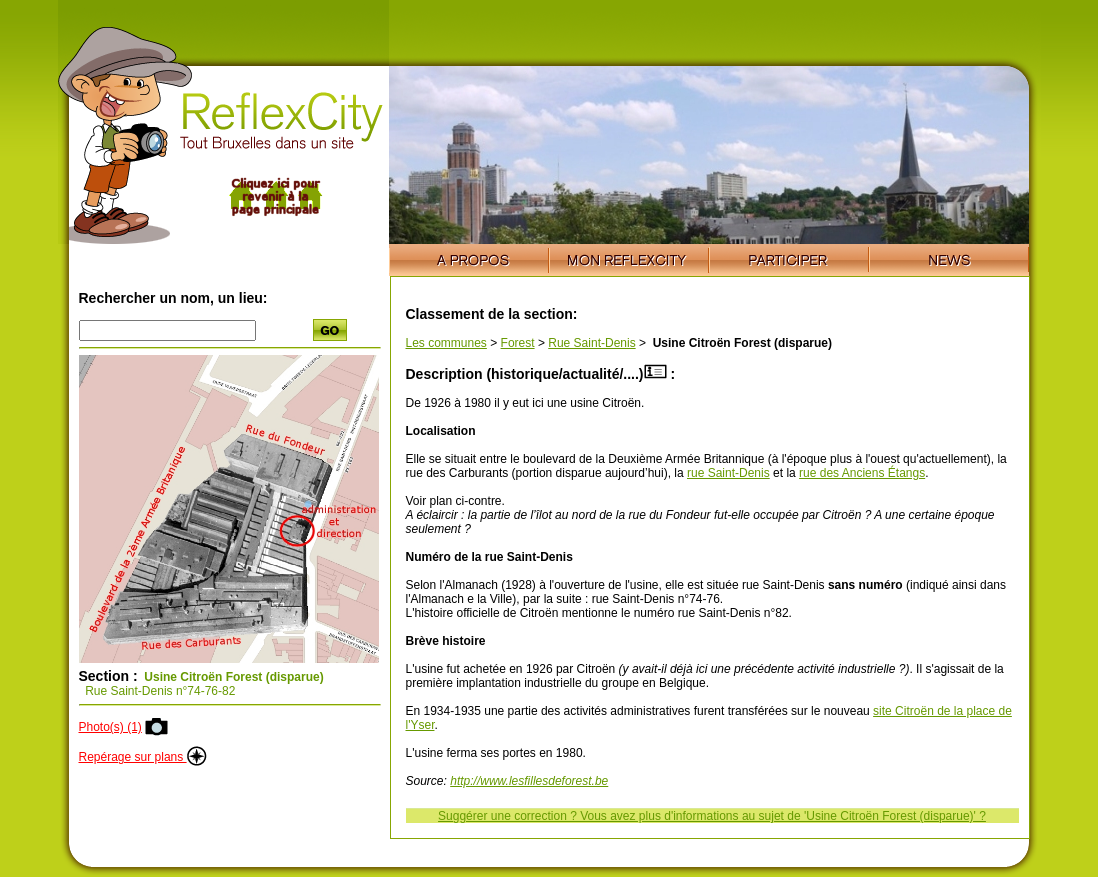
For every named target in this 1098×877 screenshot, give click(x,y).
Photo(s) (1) (110, 727)
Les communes (446, 343)
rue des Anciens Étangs (862, 473)
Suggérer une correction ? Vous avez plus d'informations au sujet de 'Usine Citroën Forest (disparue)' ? (712, 816)
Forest (518, 343)
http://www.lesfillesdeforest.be (529, 781)
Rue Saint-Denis (591, 343)
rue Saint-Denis (728, 473)
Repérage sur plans (143, 757)
